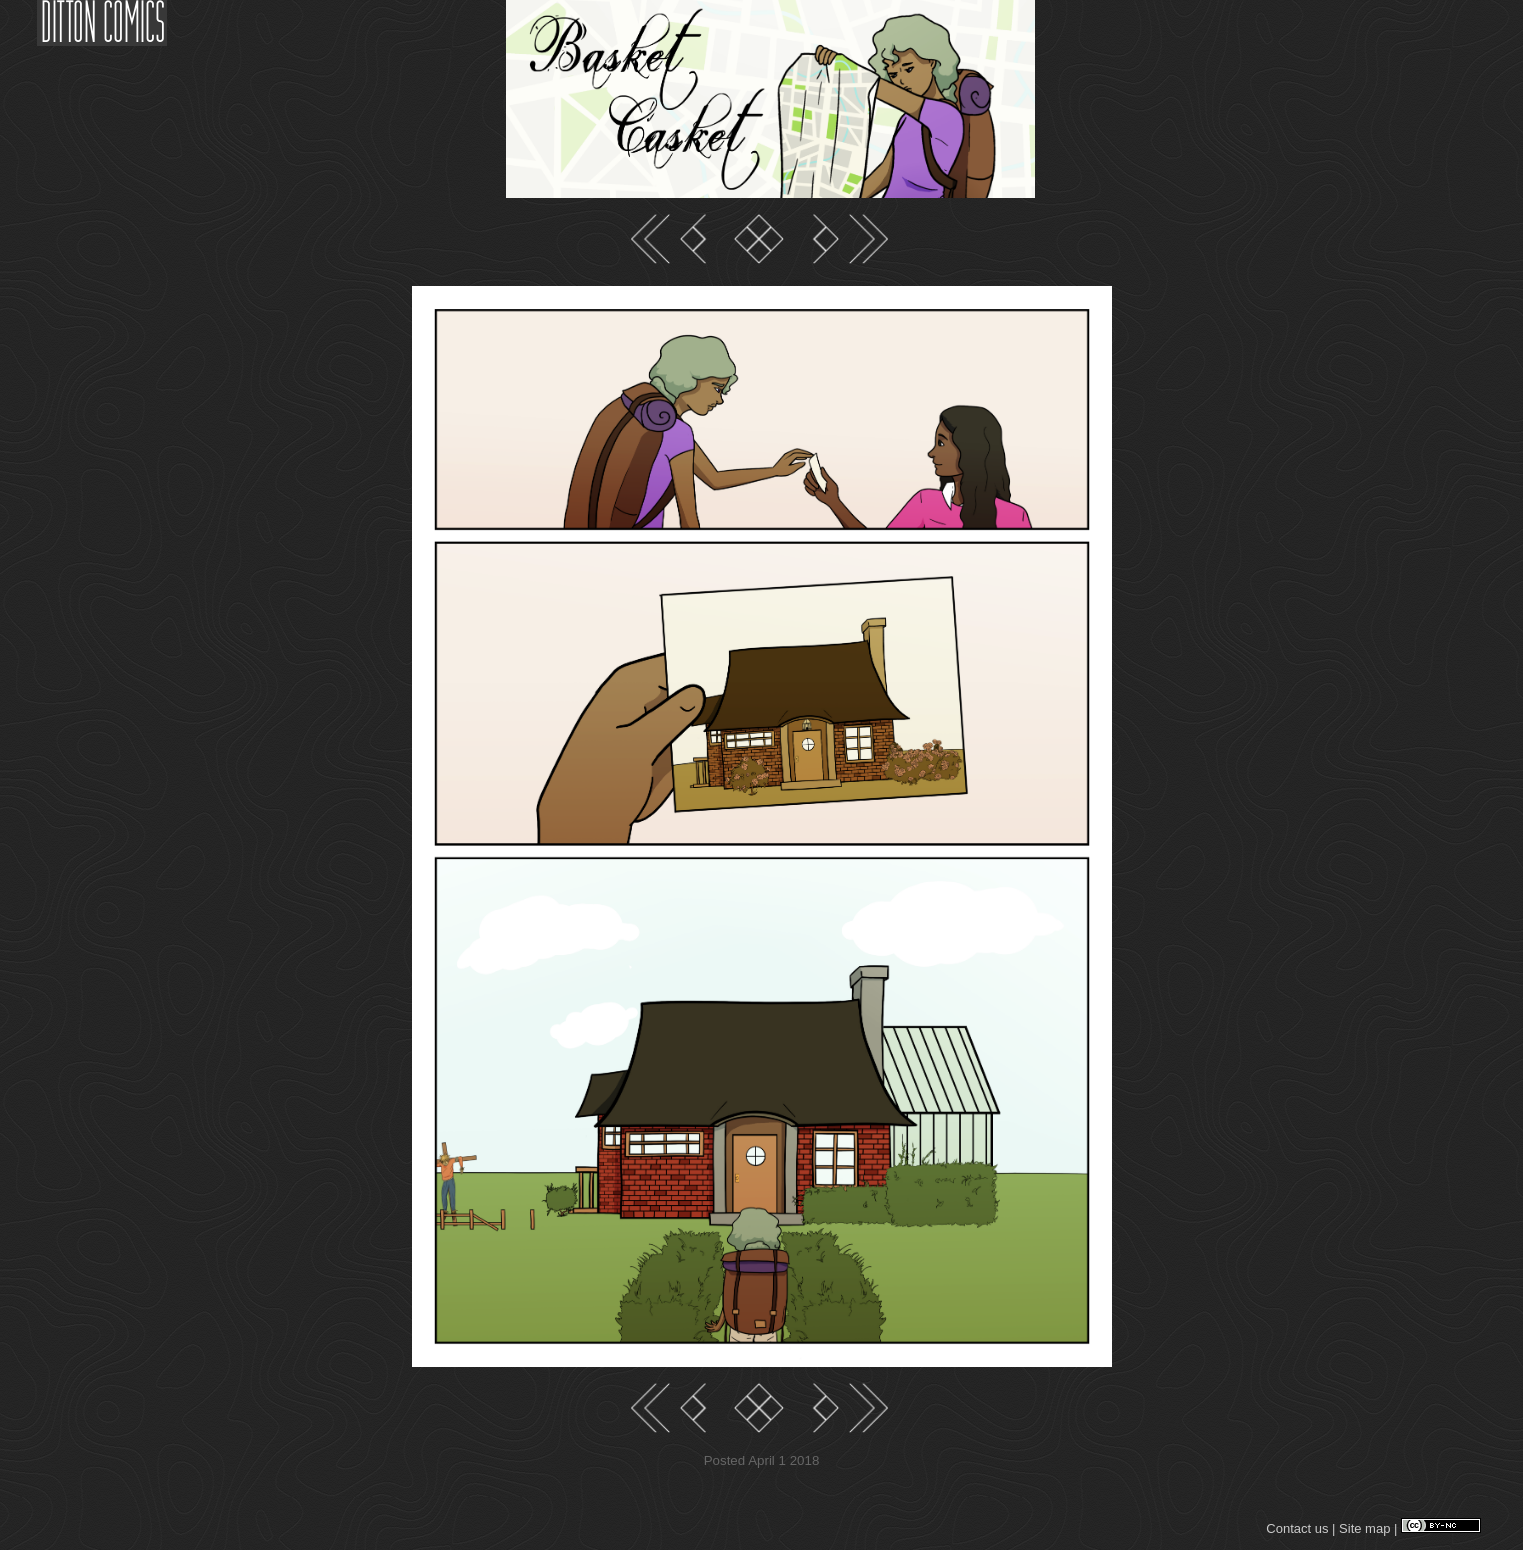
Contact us (1297, 1528)
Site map (1364, 1528)
